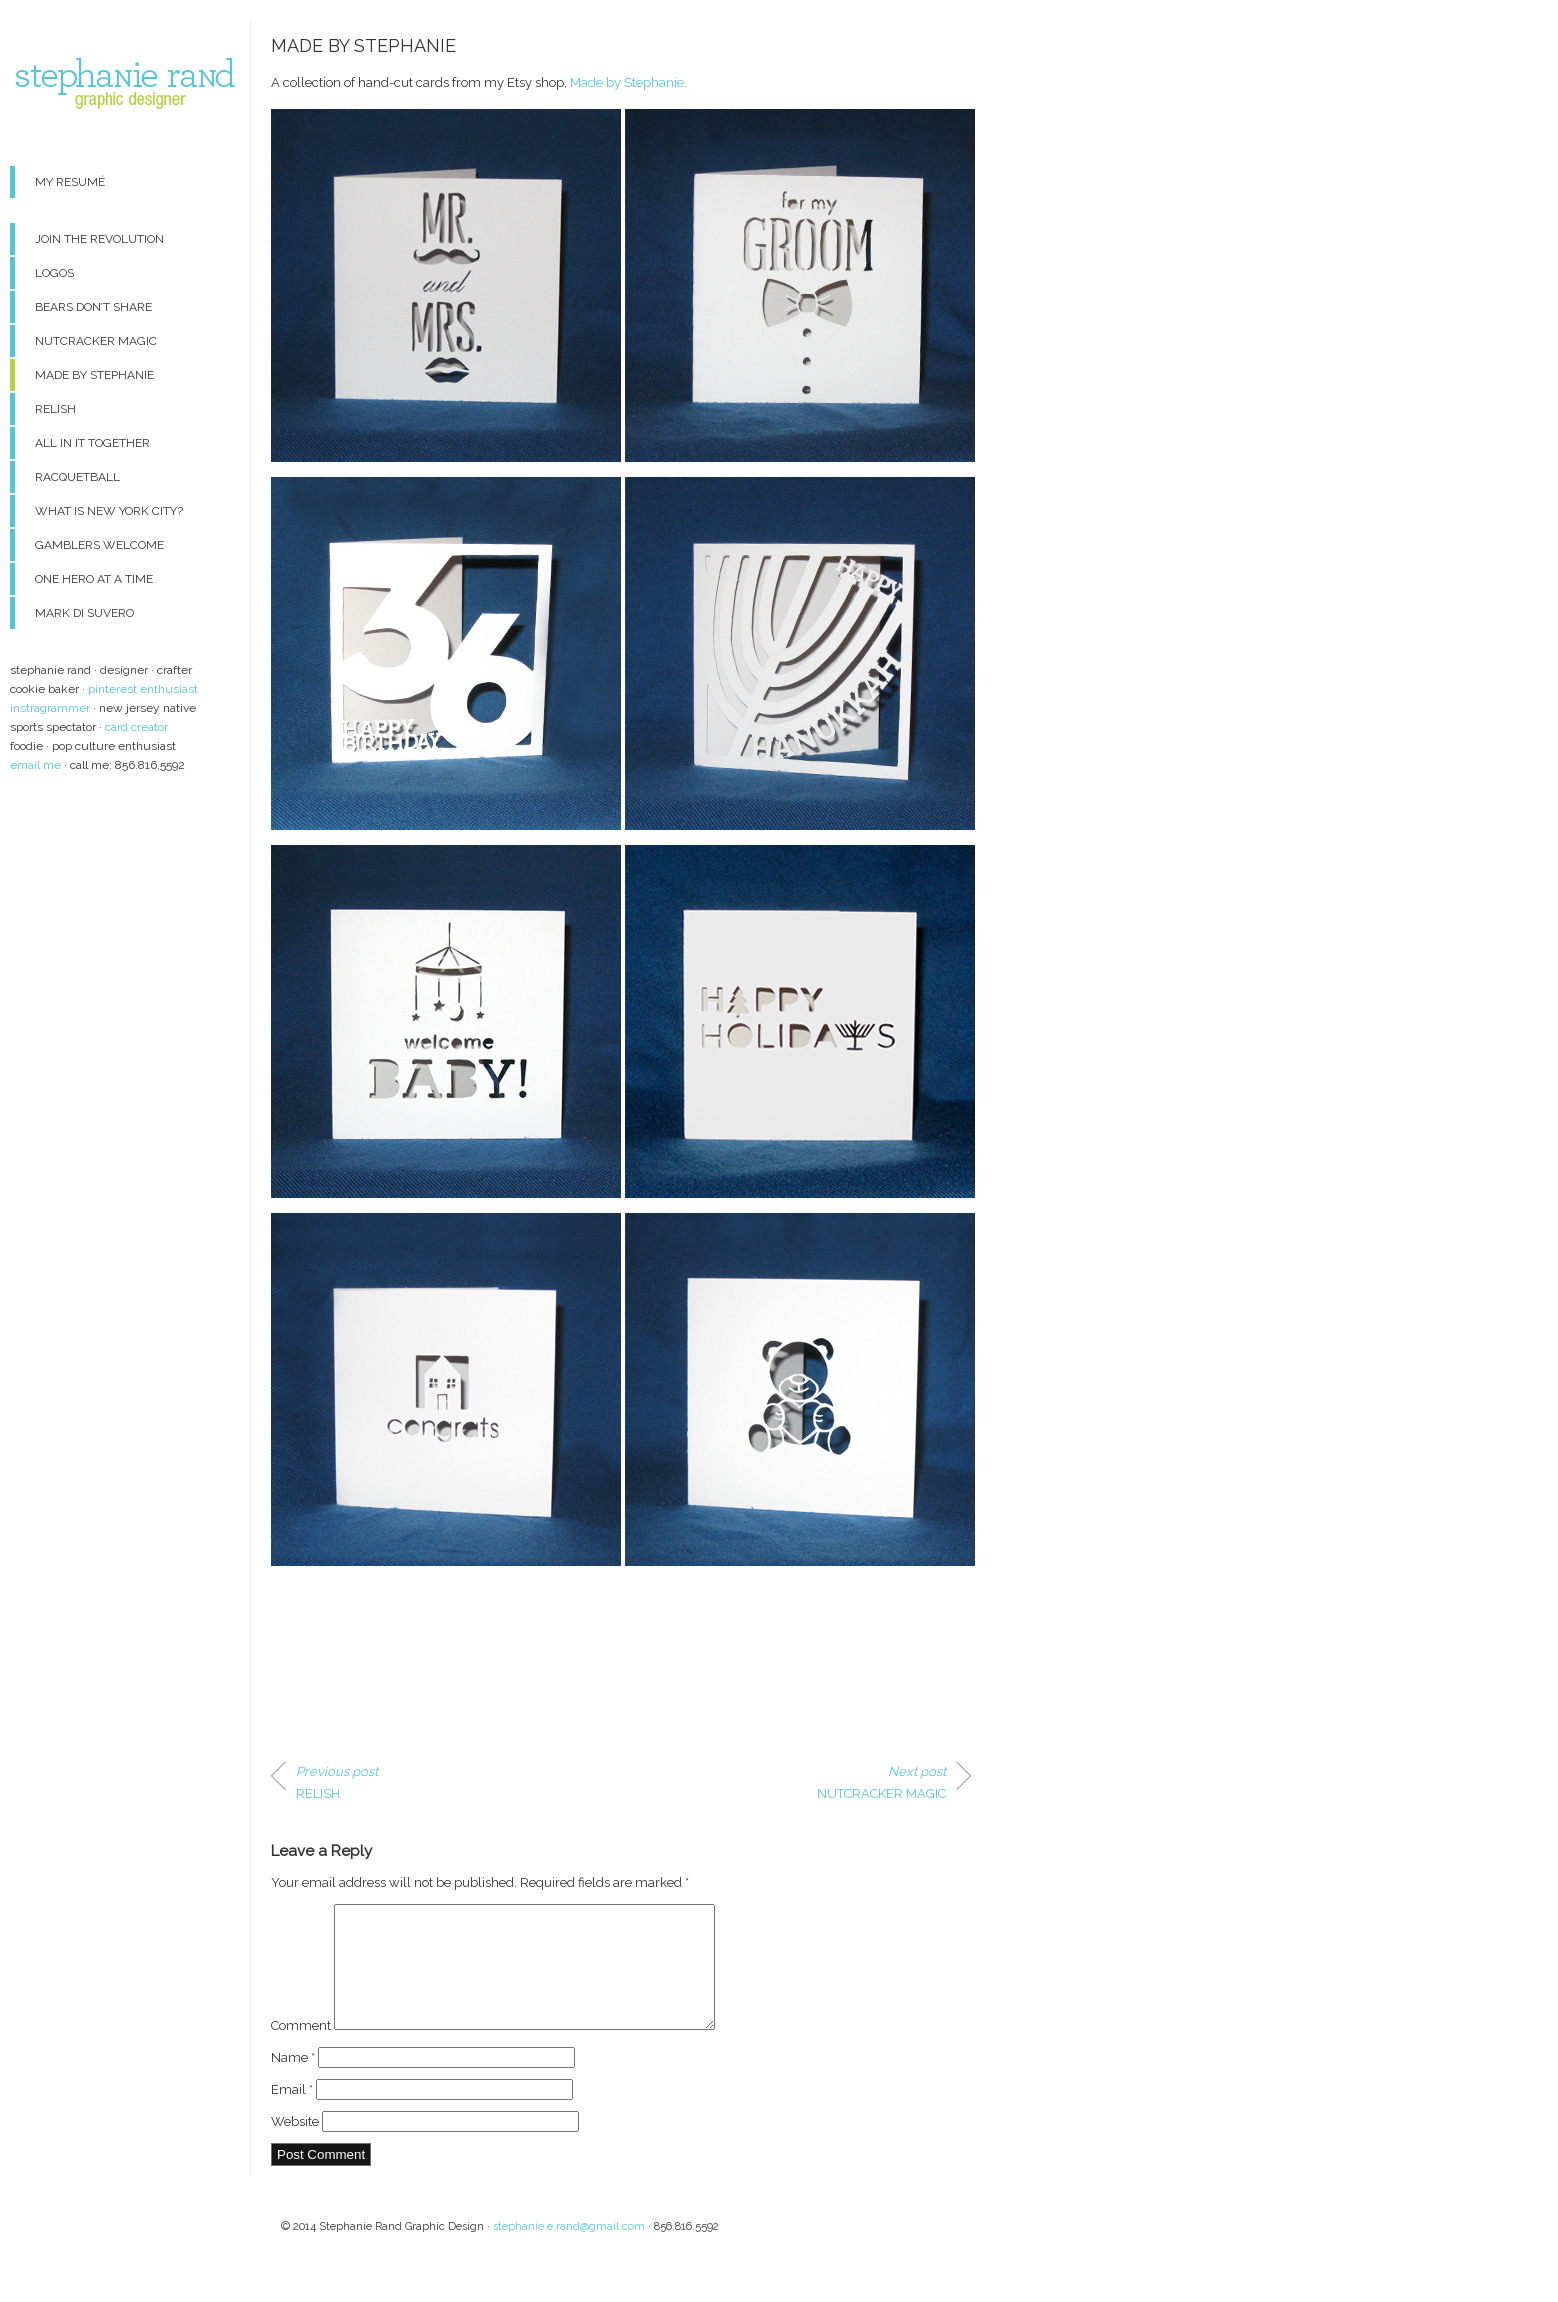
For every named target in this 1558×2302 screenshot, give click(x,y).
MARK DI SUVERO (84, 613)
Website (295, 2145)
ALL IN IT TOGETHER (92, 443)
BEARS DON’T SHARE (93, 307)
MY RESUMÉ (70, 182)
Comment (301, 2049)
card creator (136, 727)
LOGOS (54, 273)
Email (292, 2113)
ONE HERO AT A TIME (94, 579)
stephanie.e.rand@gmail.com (569, 2250)
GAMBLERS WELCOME (99, 545)
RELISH (55, 409)
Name (293, 2081)
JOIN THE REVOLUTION (99, 239)
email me (35, 765)
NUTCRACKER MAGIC (96, 341)
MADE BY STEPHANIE (94, 375)
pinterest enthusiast (143, 689)
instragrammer (50, 708)
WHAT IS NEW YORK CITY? (109, 511)
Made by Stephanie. (628, 82)
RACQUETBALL (77, 477)
